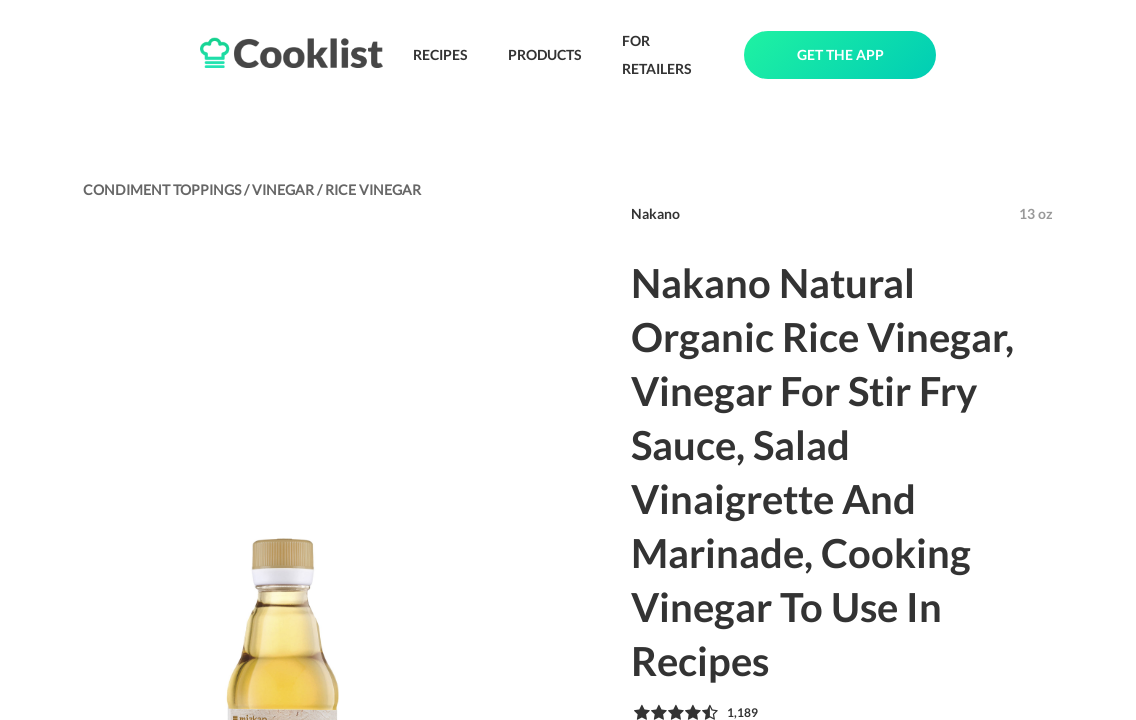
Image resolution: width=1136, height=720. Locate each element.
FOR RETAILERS (657, 54)
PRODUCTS (545, 54)
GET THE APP (840, 54)
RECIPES (440, 54)
